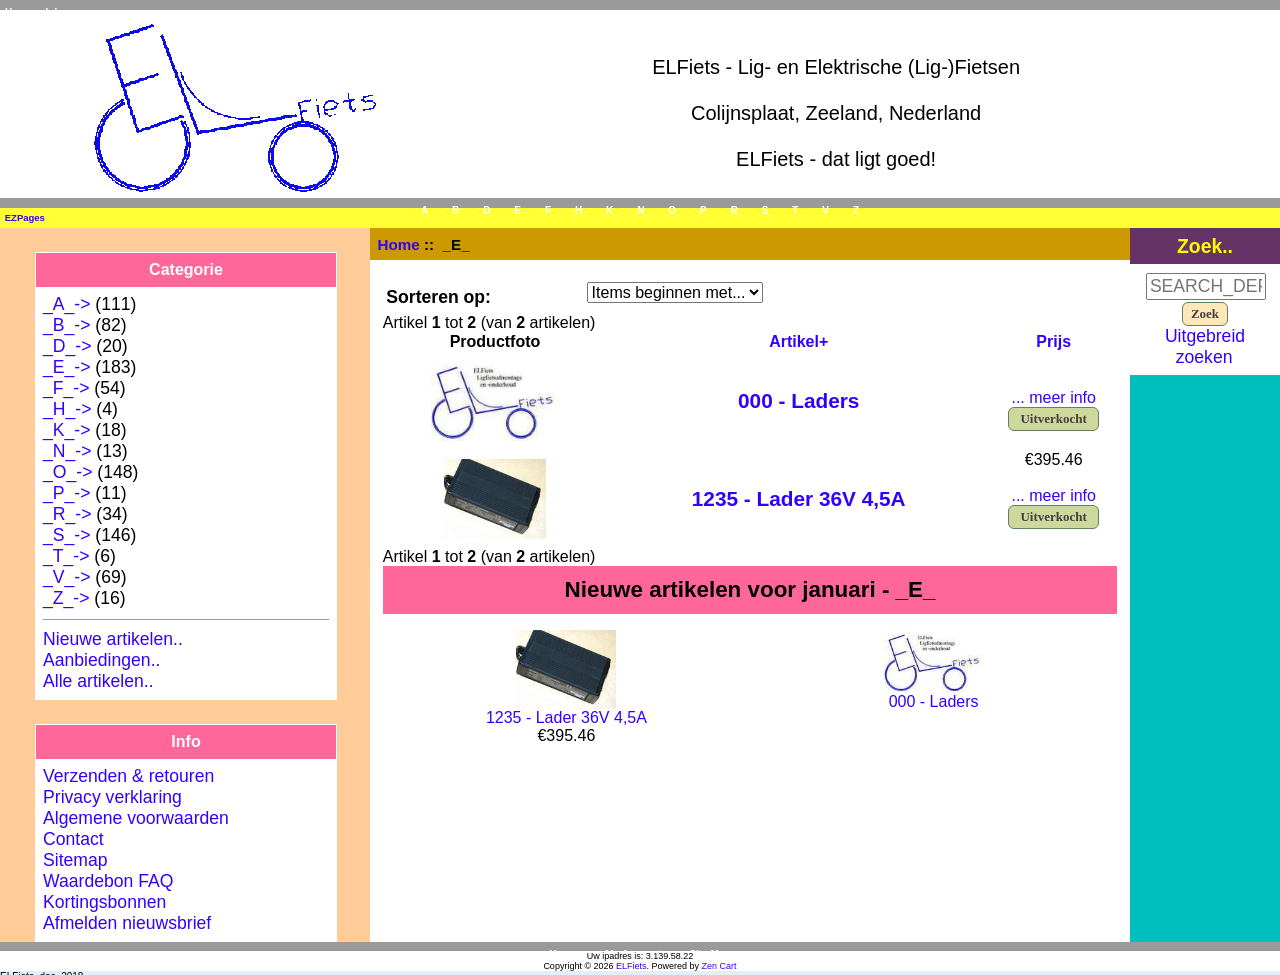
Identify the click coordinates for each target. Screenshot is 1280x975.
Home (19, 12)
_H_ (578, 210)
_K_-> (66, 430)
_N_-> (67, 451)
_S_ (765, 210)
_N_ (641, 210)
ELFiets (631, 966)
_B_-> (66, 325)
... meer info (1053, 397)
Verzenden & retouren (128, 776)
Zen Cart (719, 966)
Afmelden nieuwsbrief (127, 923)
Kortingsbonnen (104, 902)
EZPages (25, 217)
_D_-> (67, 346)
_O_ (672, 210)
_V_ (826, 210)
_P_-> (66, 493)
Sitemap (75, 860)
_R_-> (67, 514)
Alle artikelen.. (98, 681)
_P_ (704, 210)
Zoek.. (1205, 246)
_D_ (487, 210)
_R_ (734, 210)
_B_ (456, 210)
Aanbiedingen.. (101, 660)
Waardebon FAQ (108, 881)
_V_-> (66, 577)
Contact (73, 839)
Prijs (1053, 341)
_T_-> (66, 556)
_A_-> (66, 304)
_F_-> (66, 388)
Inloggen (67, 12)
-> (66, 367)
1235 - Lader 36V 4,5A (799, 498)
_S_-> (66, 535)
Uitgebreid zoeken (1205, 346)
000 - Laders (798, 400)
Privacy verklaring (112, 797)
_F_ (547, 210)
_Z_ (855, 210)
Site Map (709, 954)
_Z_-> (66, 598)
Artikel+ (798, 341)
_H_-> (67, 409)
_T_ (795, 210)
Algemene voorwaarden (136, 818)
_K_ (610, 210)
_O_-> (67, 472)
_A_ (424, 210)
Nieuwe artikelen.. (113, 639)
